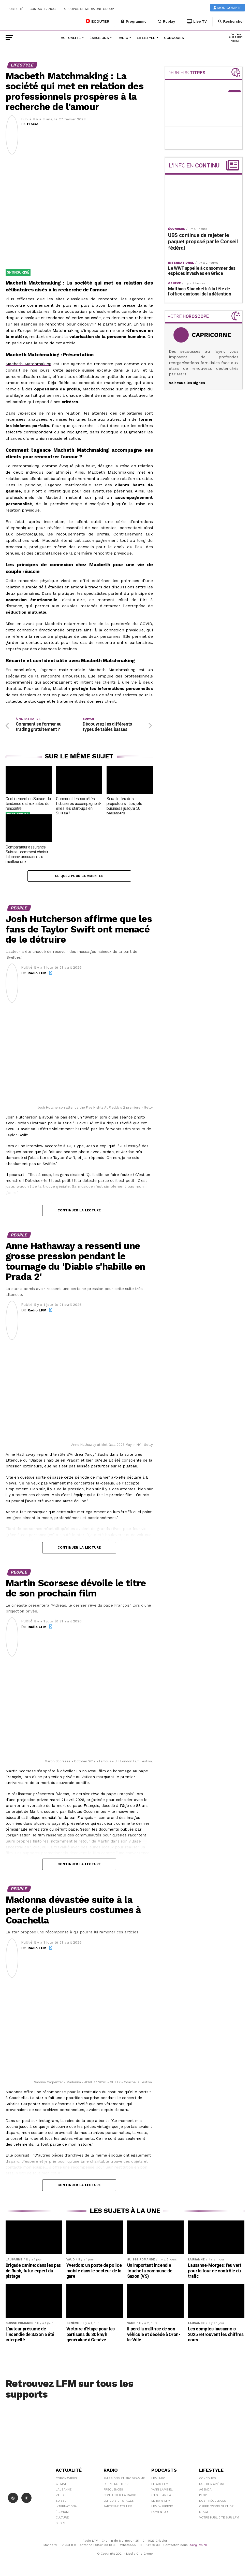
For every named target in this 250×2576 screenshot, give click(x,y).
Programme (133, 21)
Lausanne (63, 2489)
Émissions (99, 38)
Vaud (60, 2495)
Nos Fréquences (212, 2500)
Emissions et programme (124, 2478)
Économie (63, 2512)
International (67, 2506)
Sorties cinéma (211, 2484)
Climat (61, 2484)
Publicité (15, 8)
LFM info (158, 2478)
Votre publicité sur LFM (219, 2517)
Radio (122, 38)
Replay (166, 21)
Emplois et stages (119, 2500)
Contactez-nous (43, 8)
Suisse (61, 2500)
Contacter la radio (120, 2495)
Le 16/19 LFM (160, 2500)
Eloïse (32, 124)
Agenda (205, 2489)
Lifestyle (146, 38)
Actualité (71, 38)
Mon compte (227, 8)
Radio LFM (37, 973)
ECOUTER (97, 21)
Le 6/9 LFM (159, 2484)
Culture (62, 2517)
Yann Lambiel (162, 2489)
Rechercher (231, 21)
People (204, 2495)
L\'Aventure (160, 2512)
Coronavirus (66, 2478)
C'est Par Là (161, 2495)
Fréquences (113, 2489)
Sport (61, 2523)
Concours (174, 38)
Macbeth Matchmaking (28, 363)
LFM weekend (162, 2506)
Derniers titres (116, 2484)
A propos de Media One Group (89, 8)
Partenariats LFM (118, 2506)
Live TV (197, 21)
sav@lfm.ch (198, 2545)
